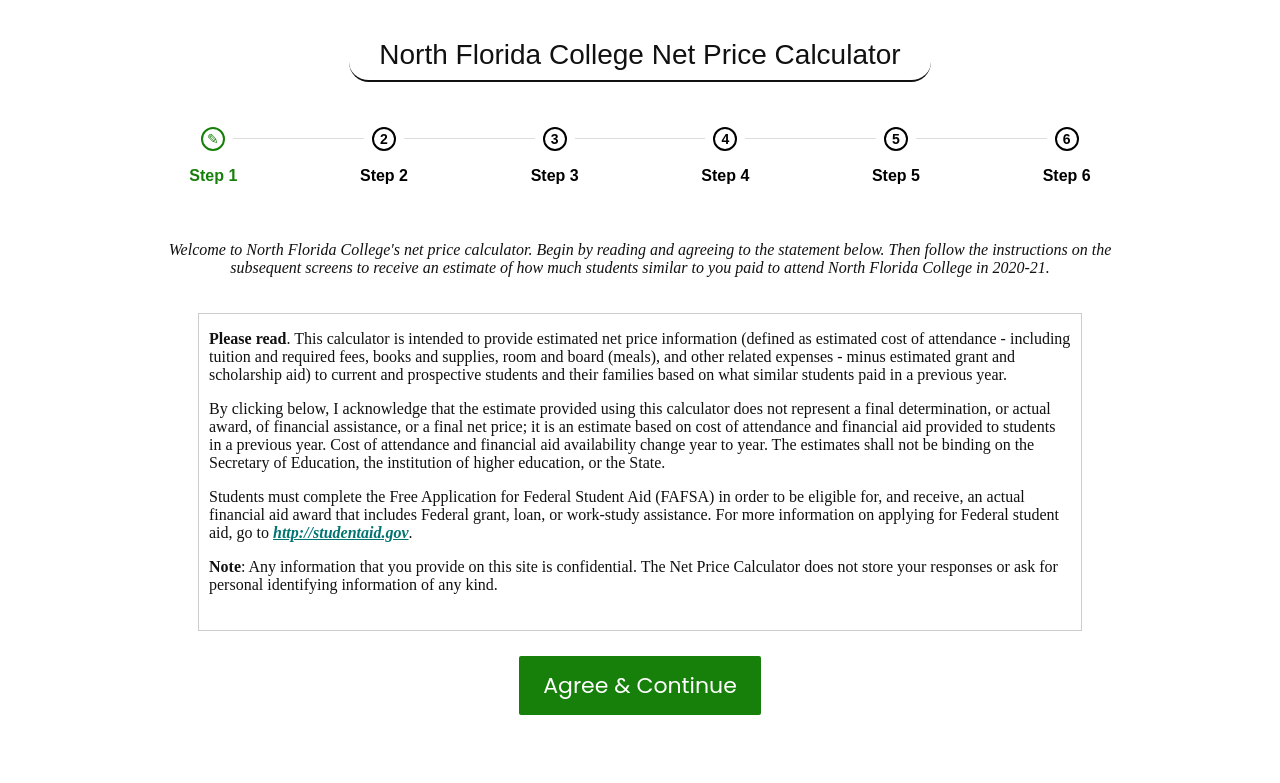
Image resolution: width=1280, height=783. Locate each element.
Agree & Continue (640, 685)
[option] (213, 156)
